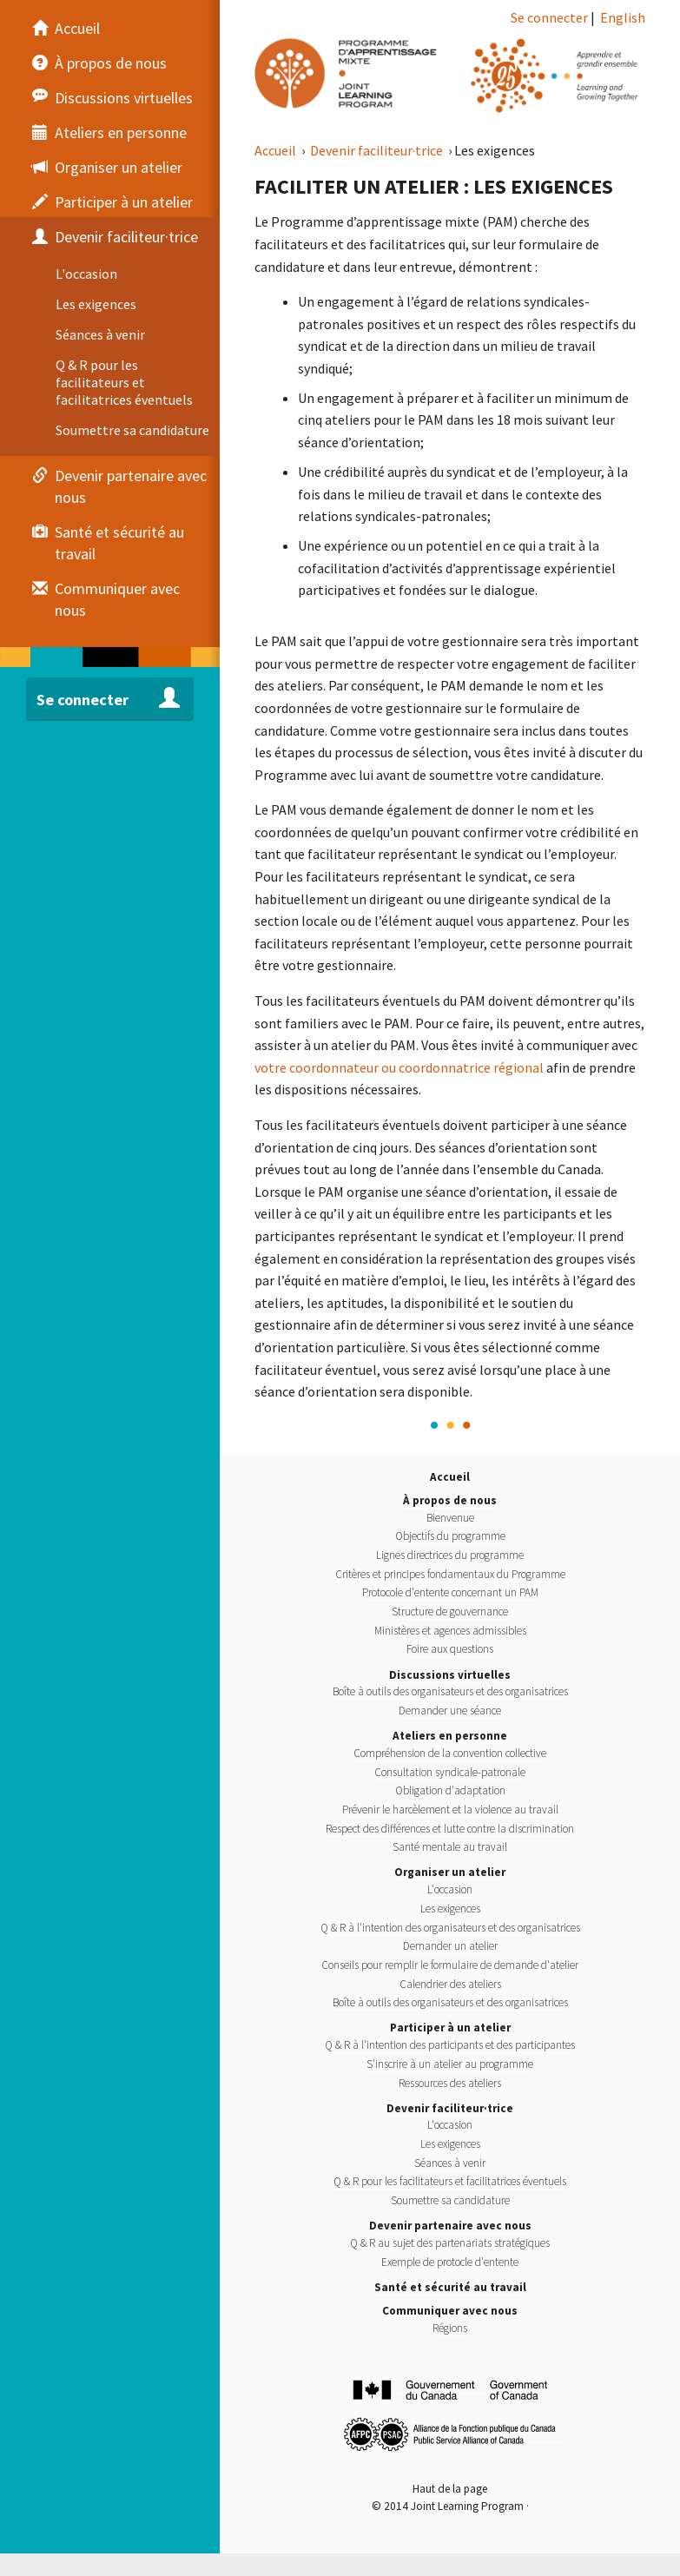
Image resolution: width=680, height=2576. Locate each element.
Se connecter (549, 17)
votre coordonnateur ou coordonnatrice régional (399, 1067)
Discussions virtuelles (450, 1675)
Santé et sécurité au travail (450, 2287)
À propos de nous (450, 1500)
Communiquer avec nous (450, 2310)
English (622, 17)
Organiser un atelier (449, 1872)
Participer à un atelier (450, 2027)
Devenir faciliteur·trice (378, 150)
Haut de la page (450, 2488)
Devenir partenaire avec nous (450, 2225)
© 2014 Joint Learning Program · (450, 2506)
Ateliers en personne (450, 1735)
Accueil (276, 150)
